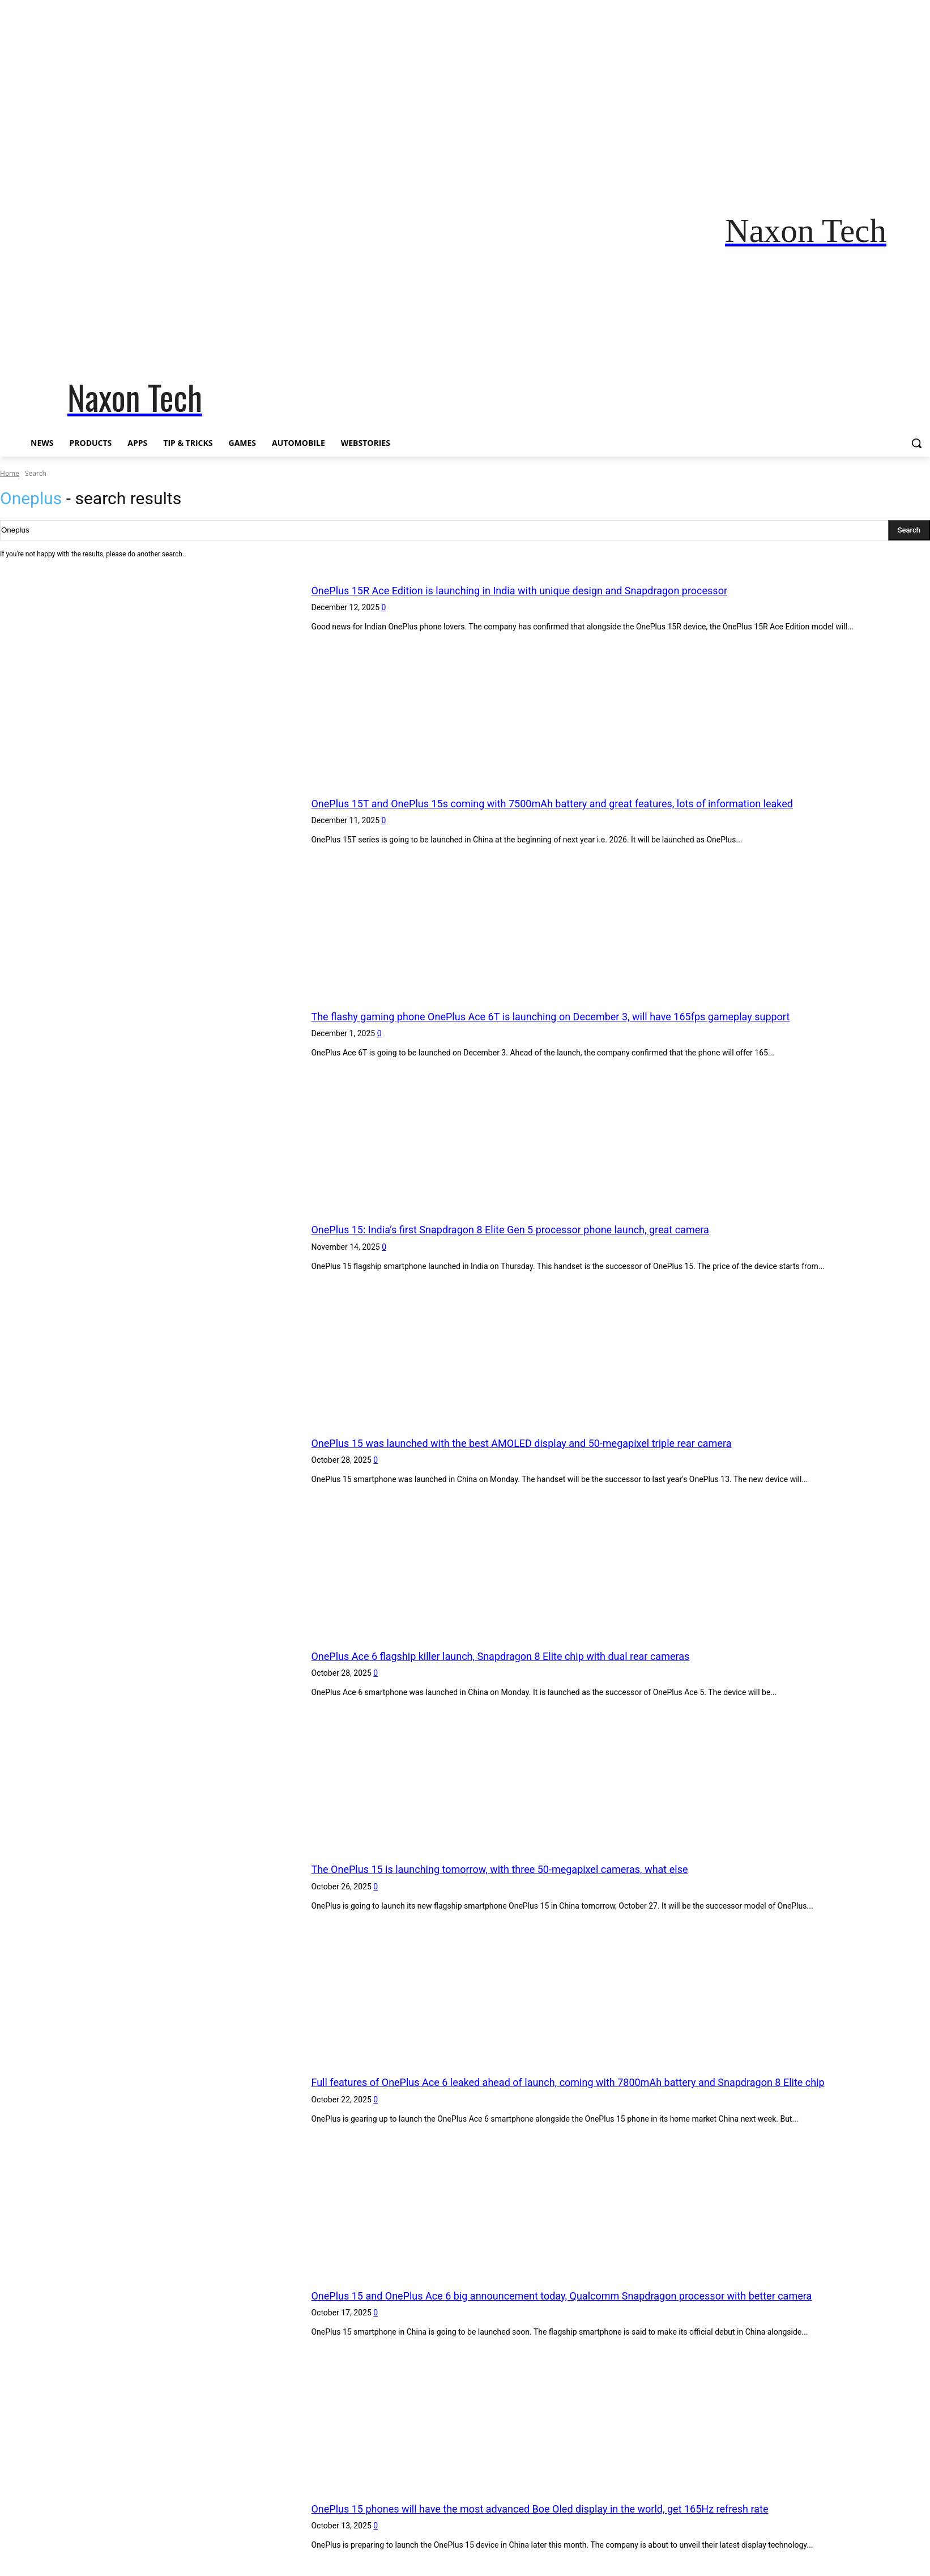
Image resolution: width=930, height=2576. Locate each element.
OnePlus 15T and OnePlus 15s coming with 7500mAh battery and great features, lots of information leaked (605, 803)
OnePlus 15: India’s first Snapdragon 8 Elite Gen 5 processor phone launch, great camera (554, 1229)
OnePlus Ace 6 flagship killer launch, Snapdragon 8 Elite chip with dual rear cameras (542, 1656)
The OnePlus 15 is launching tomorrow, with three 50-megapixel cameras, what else (541, 1869)
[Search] (909, 530)
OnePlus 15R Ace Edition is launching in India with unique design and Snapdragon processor (565, 590)
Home (9, 473)
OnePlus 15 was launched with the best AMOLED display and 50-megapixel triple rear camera (568, 1443)
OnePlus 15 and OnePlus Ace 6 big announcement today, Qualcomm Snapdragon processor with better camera (617, 2295)
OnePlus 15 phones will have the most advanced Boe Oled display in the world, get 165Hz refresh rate (590, 2508)
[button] (916, 443)
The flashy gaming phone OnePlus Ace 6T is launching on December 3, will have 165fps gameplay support (603, 1016)
